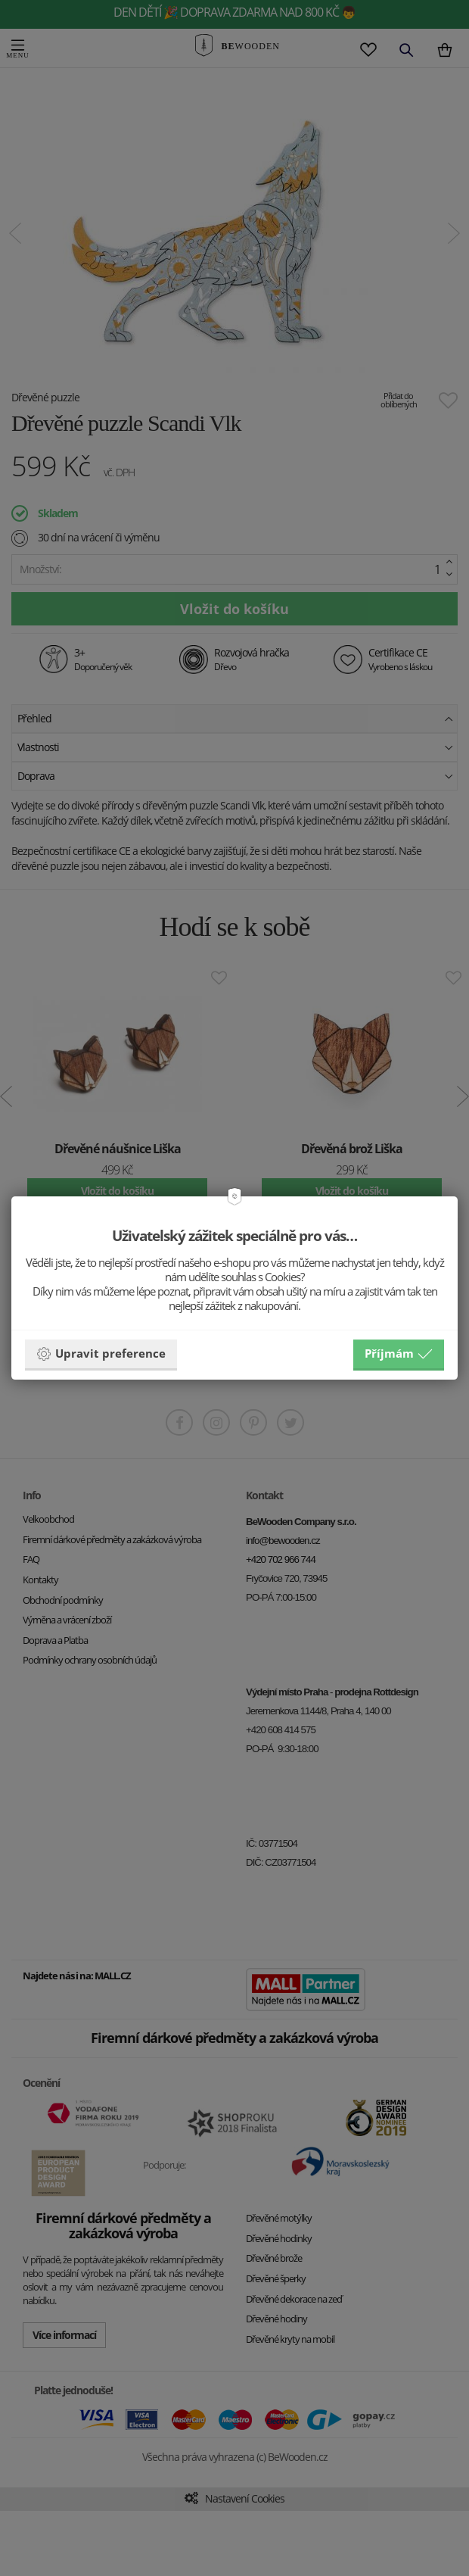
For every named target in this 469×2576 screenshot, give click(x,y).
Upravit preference (101, 1353)
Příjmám (399, 1353)
